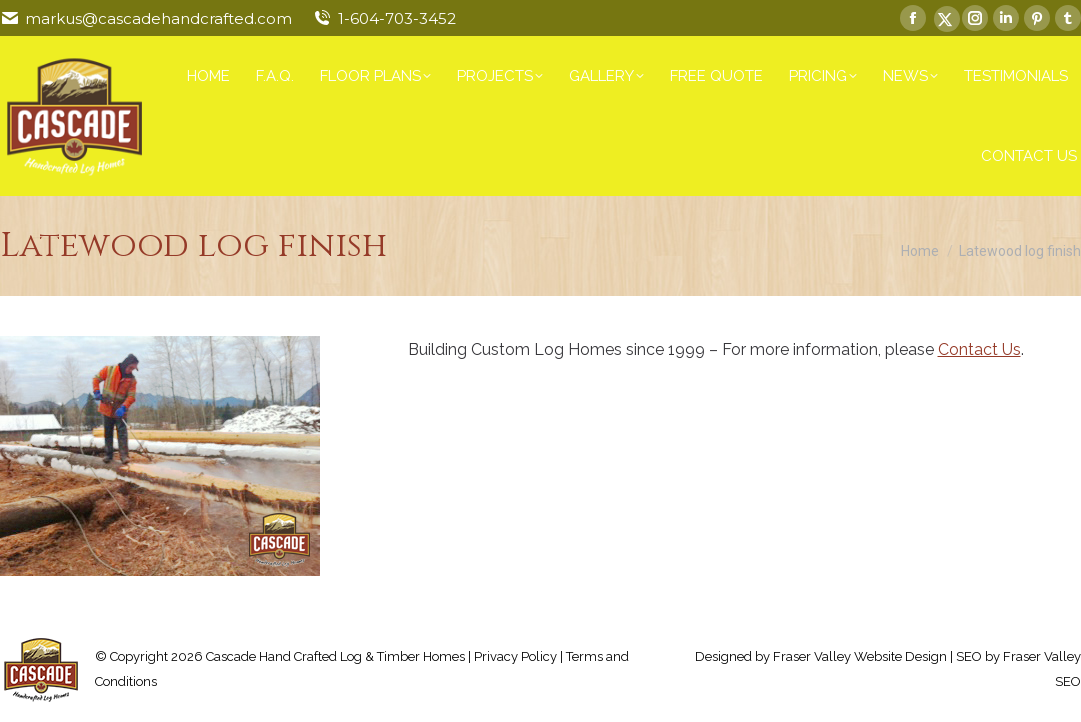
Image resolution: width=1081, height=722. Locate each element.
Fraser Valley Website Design (860, 656)
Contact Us (979, 349)
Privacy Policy (515, 656)
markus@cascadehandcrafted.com (158, 18)
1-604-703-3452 (397, 18)
